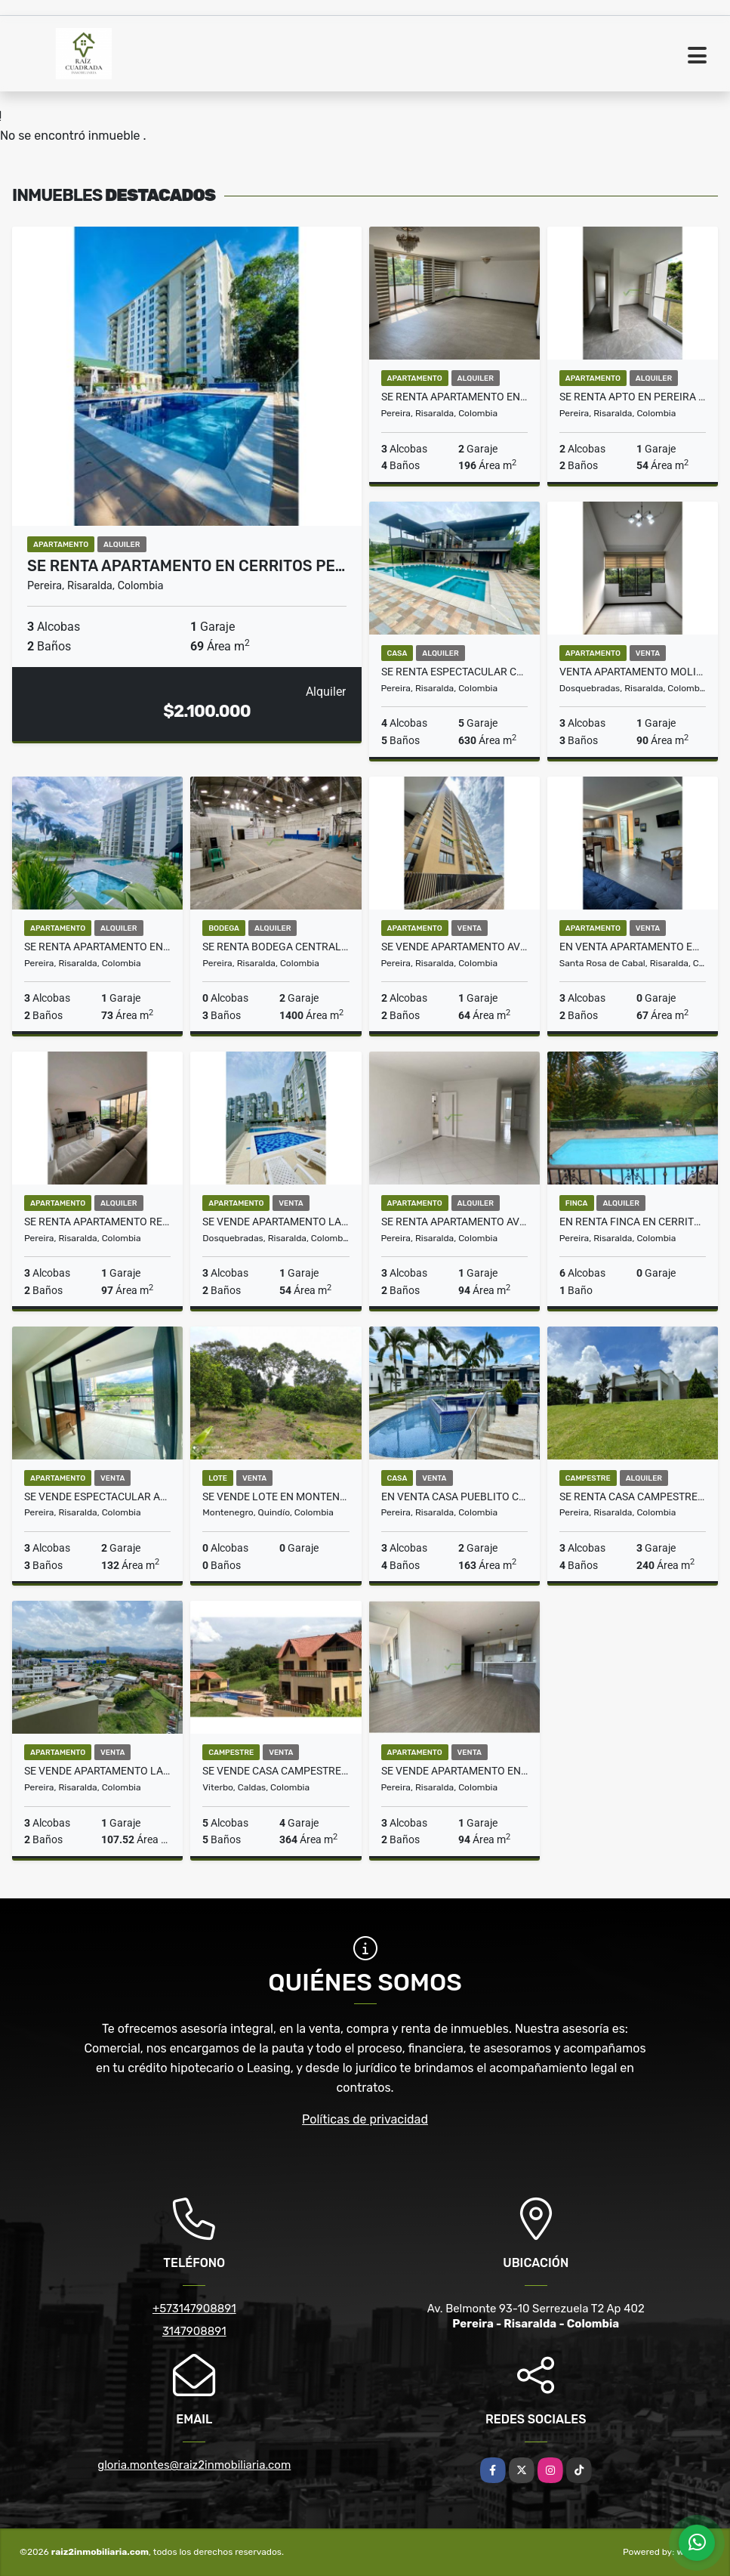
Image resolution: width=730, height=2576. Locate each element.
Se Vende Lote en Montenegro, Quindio (275, 1496)
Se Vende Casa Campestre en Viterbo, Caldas (275, 1771)
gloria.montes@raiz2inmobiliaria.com (194, 2465)
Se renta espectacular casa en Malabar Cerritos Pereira (454, 672)
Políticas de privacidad (365, 2119)
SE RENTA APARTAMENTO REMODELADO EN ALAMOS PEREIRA (97, 1221)
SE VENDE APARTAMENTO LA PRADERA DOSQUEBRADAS (275, 1221)
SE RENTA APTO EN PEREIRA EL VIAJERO (632, 397)
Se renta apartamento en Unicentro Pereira (97, 947)
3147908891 (194, 2331)
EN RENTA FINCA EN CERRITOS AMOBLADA (632, 1221)
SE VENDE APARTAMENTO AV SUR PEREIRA (454, 947)
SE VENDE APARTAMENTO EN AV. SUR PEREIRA (454, 1771)
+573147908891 (194, 2308)
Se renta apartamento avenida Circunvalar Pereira (454, 1221)
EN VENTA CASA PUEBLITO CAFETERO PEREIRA (454, 1496)
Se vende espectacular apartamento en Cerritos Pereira (97, 1496)
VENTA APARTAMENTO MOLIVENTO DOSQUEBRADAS (632, 672)
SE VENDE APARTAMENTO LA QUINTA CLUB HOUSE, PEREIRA (97, 1771)
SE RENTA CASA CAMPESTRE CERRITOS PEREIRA (632, 1496)
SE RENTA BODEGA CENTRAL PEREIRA (275, 947)
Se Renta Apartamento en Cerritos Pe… (186, 566)
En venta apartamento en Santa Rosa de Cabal (632, 947)
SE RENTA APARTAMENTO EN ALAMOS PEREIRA (454, 397)
